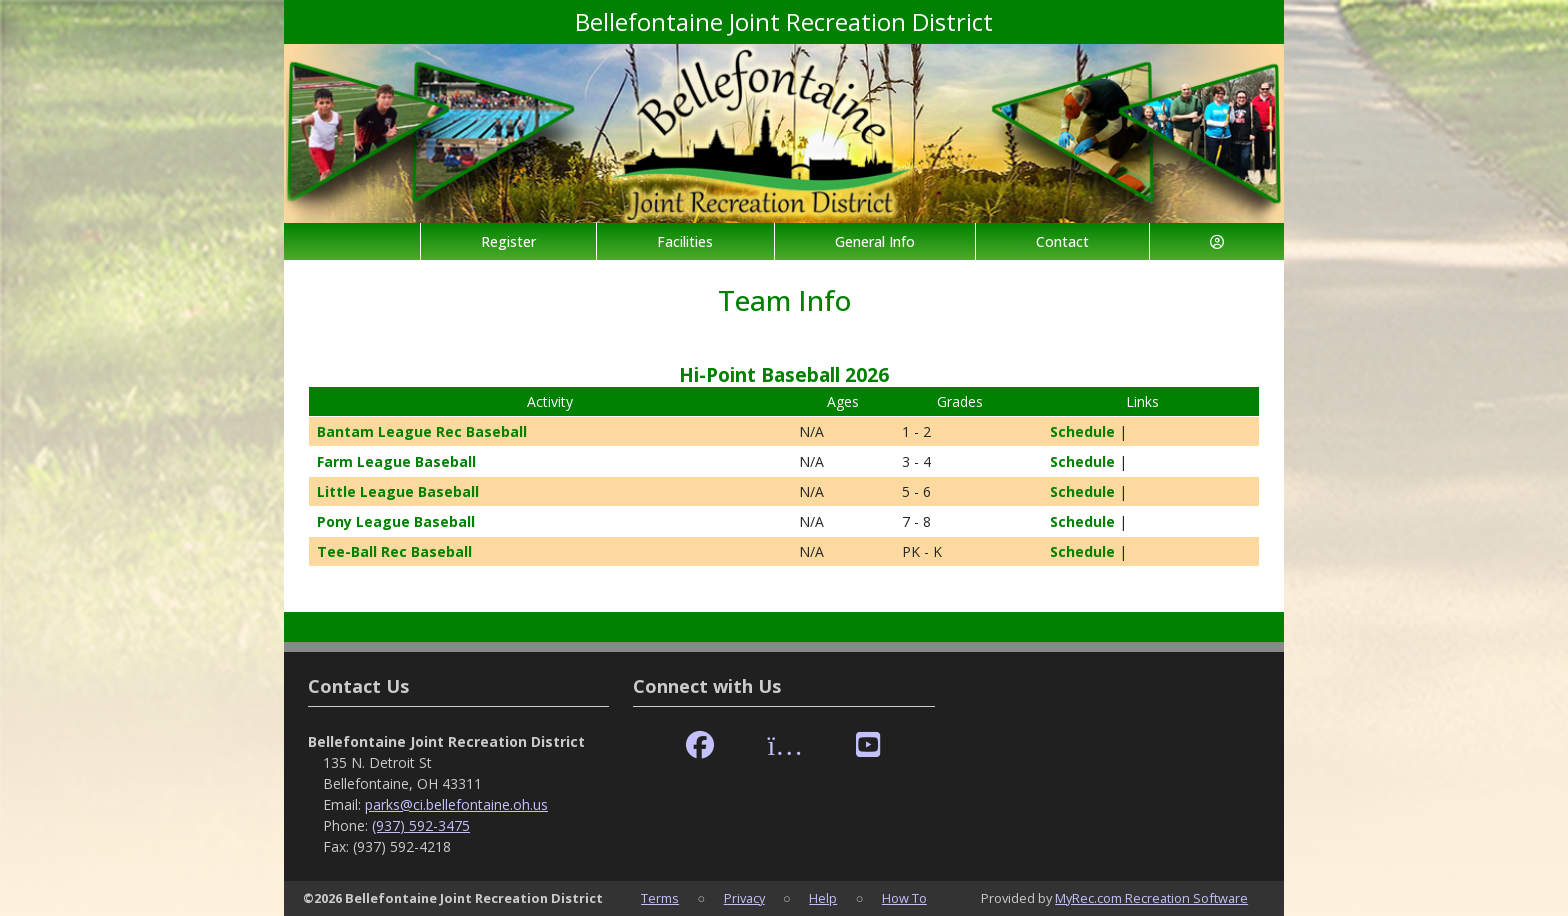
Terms (660, 898)
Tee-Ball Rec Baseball (394, 551)
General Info (875, 241)
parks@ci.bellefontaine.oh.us (456, 804)
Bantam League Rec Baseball (422, 431)
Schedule (1074, 431)
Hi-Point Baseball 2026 (784, 374)
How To (904, 898)
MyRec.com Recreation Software (1151, 898)
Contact (1062, 241)
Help (823, 898)
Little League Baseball (398, 491)
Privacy (744, 898)
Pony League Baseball (396, 521)
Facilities (685, 241)
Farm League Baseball (396, 461)
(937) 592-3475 (421, 825)
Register (508, 241)
